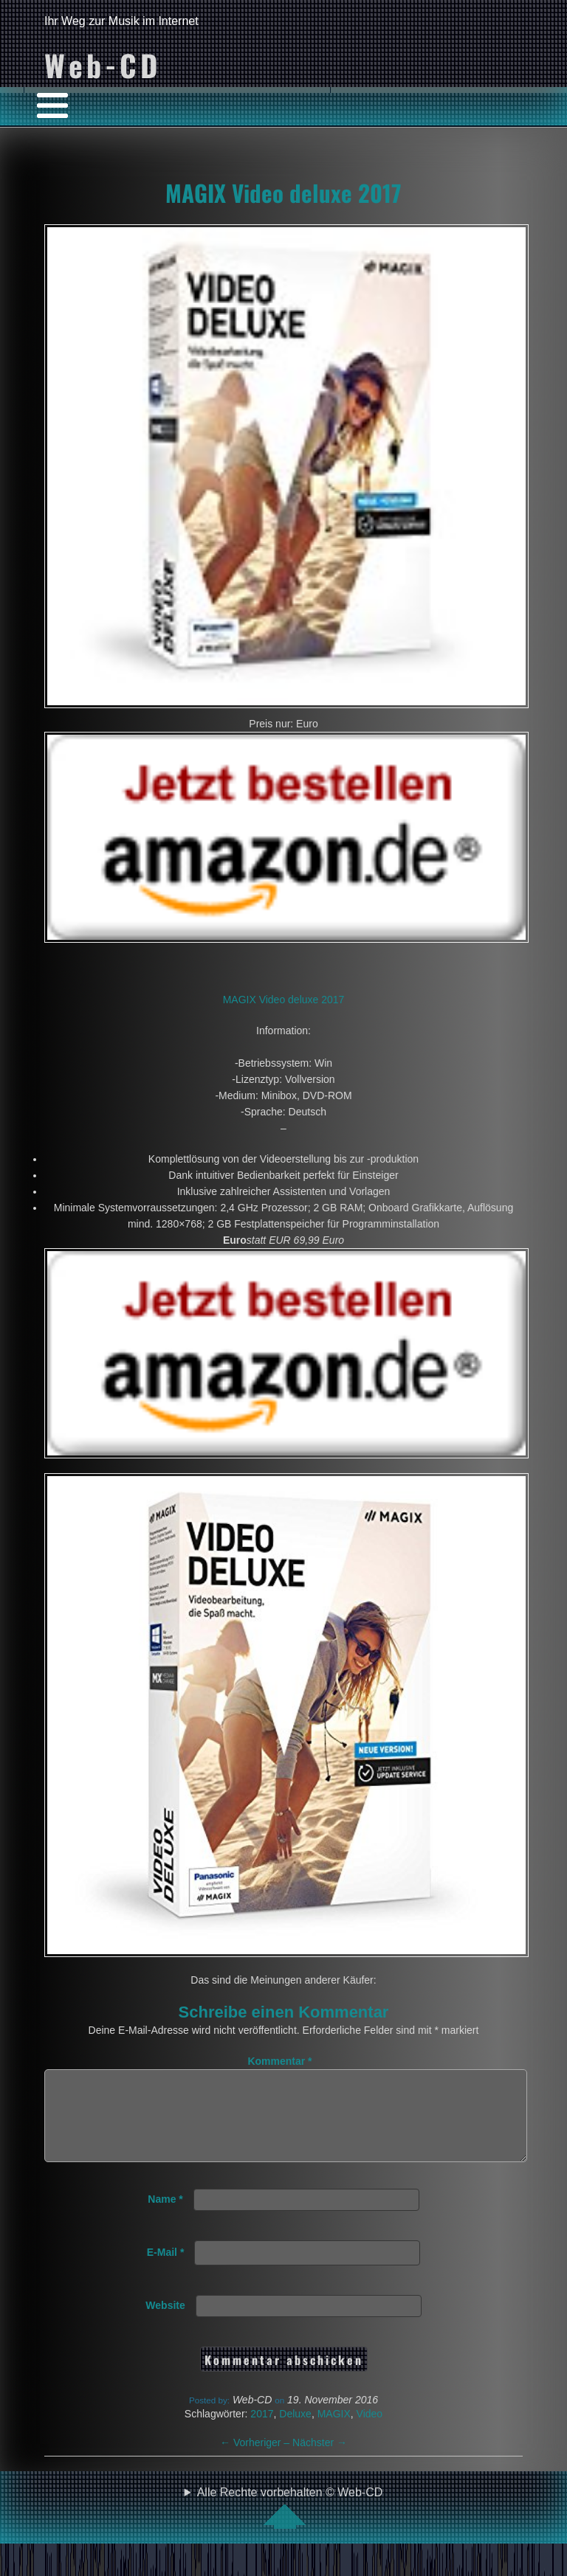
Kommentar (279, 2061)
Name (165, 2217)
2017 (261, 2431)
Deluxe (295, 2431)
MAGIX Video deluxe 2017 (283, 193)
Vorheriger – (256, 2460)
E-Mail (166, 2270)
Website (165, 2323)
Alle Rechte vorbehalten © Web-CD (290, 2525)
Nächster (319, 2460)
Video (370, 2431)
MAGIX (334, 2431)
